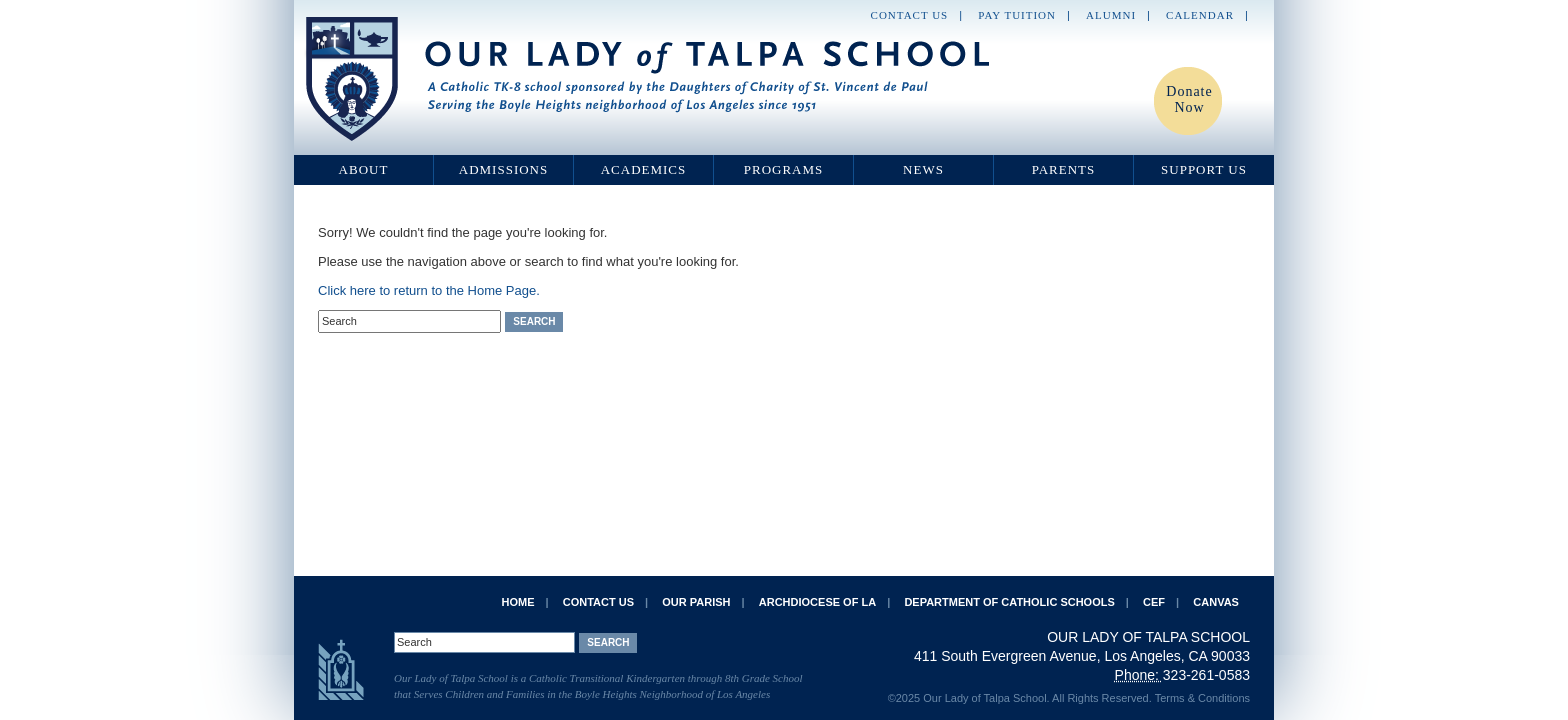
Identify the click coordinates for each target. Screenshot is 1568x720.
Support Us (1204, 169)
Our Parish (696, 602)
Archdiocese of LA (817, 602)
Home (517, 602)
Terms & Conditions (1202, 698)
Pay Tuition (1017, 15)
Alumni (1111, 15)
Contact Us (910, 15)
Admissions (503, 169)
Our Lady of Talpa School (649, 79)
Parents (1064, 169)
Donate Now (1189, 99)
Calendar (1200, 15)
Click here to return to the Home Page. (429, 290)
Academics (644, 169)
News (923, 169)
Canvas (1216, 602)
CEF (1154, 602)
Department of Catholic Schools (1009, 602)
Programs (784, 169)
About (364, 169)
